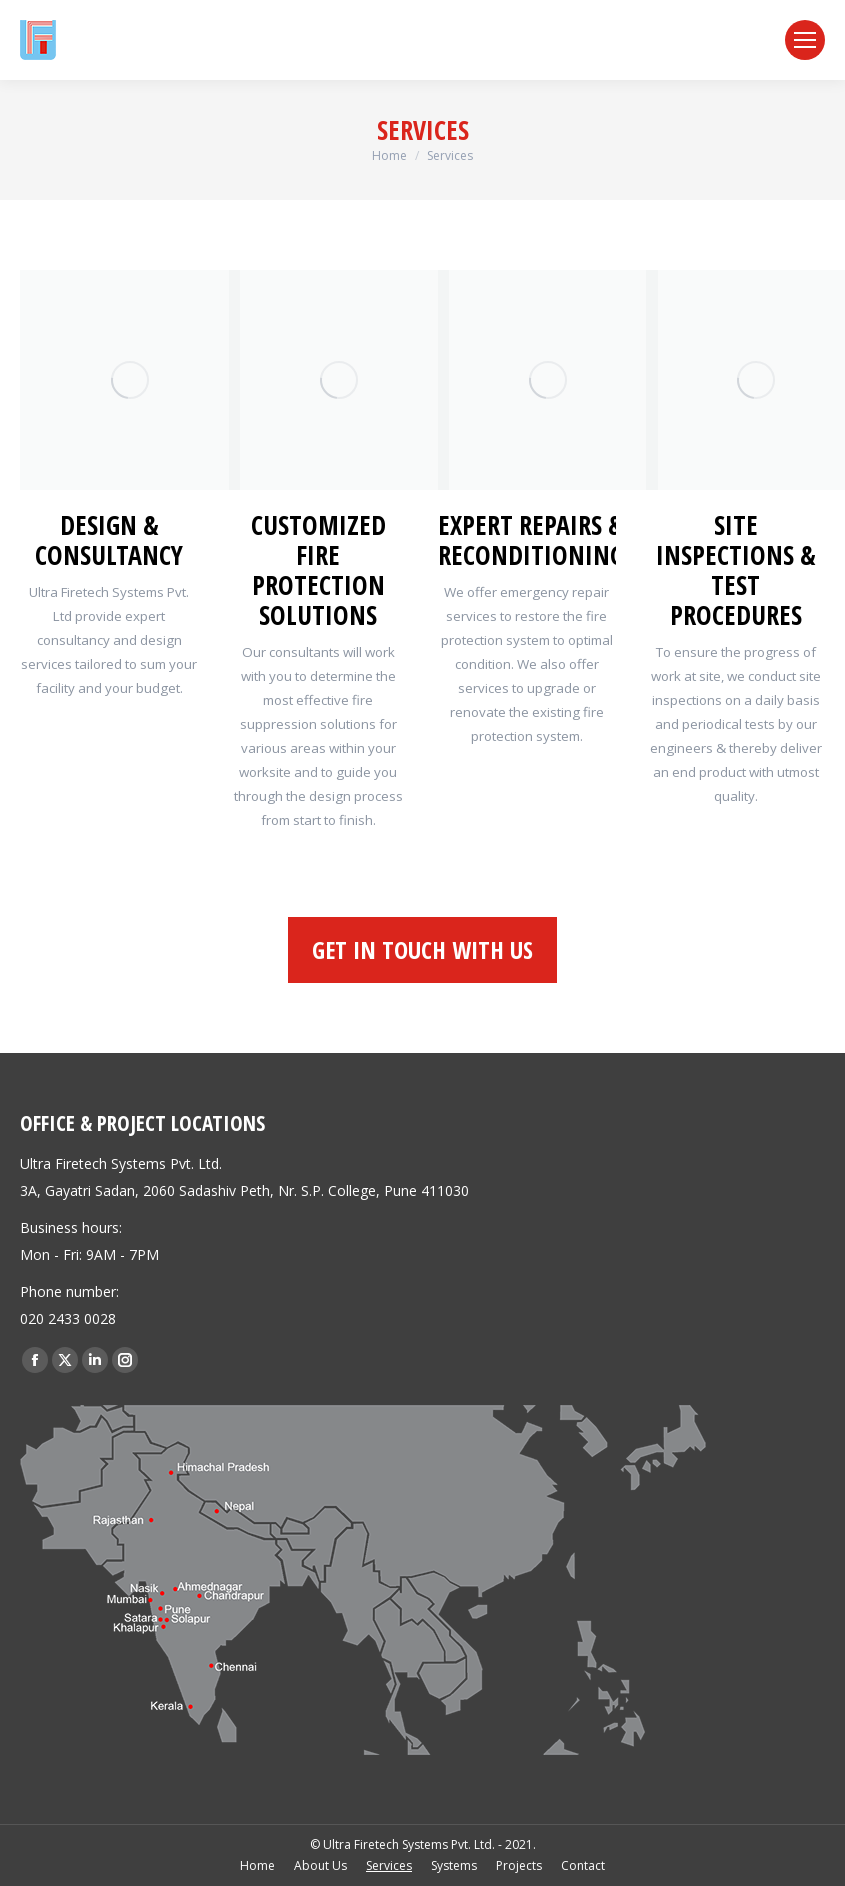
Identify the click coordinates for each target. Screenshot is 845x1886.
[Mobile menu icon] (805, 40)
